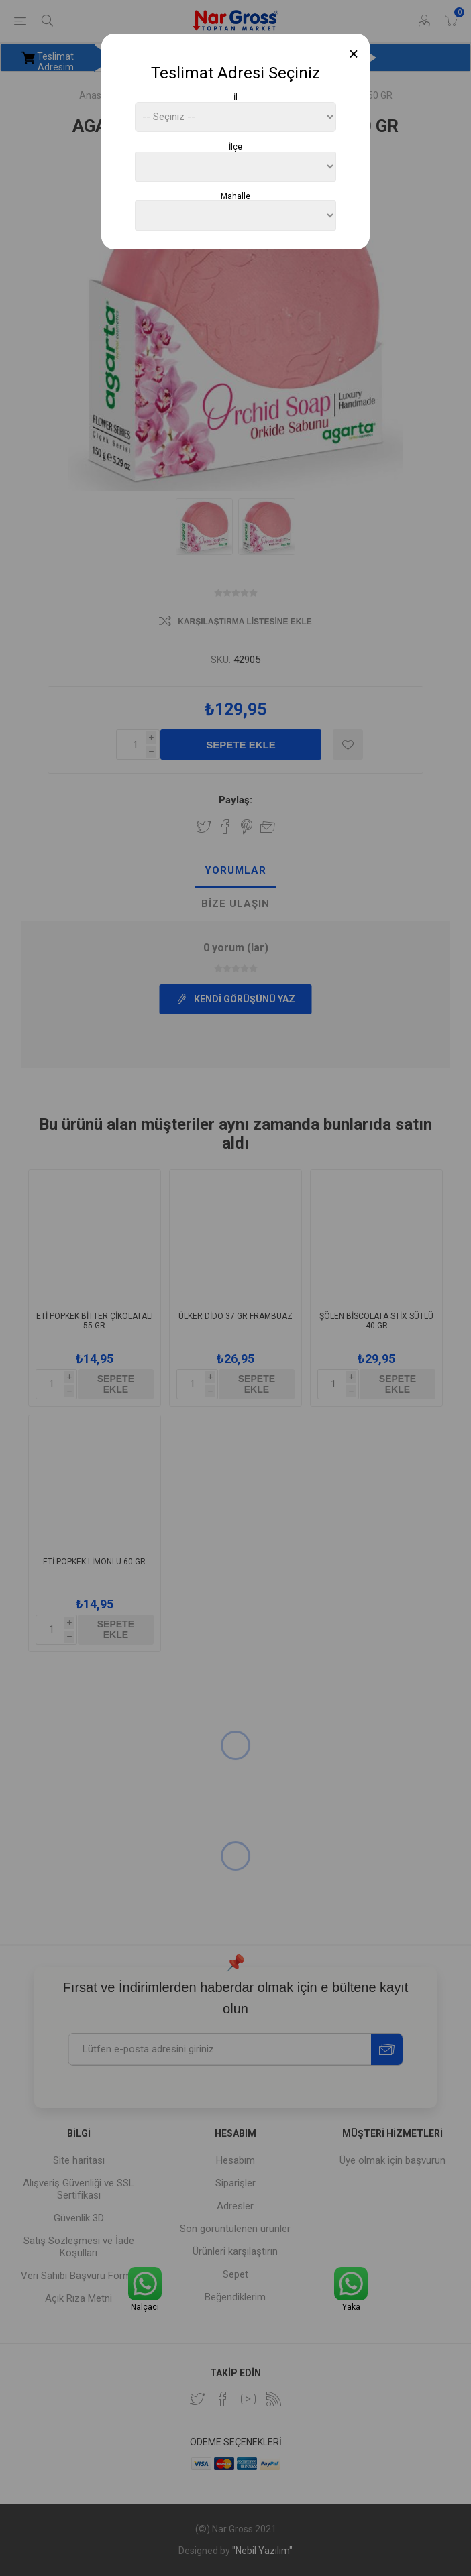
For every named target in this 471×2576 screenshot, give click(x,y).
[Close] (354, 54)
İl (235, 97)
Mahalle (235, 195)
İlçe (235, 147)
